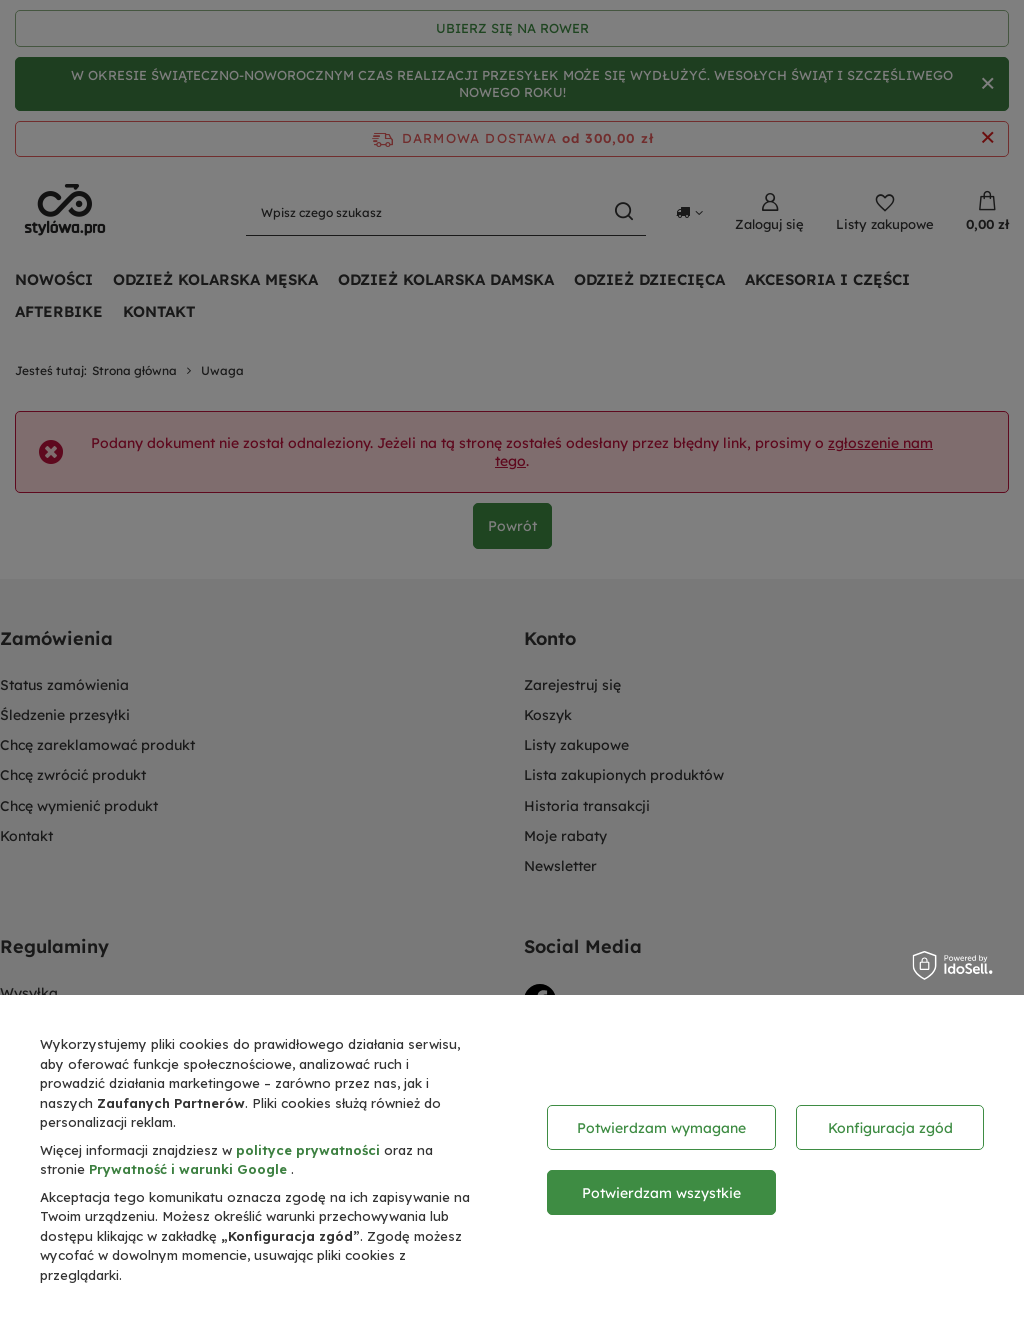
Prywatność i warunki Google (190, 1169)
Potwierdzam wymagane (661, 1128)
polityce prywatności (310, 1150)
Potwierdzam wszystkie (661, 1193)
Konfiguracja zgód (890, 1128)
